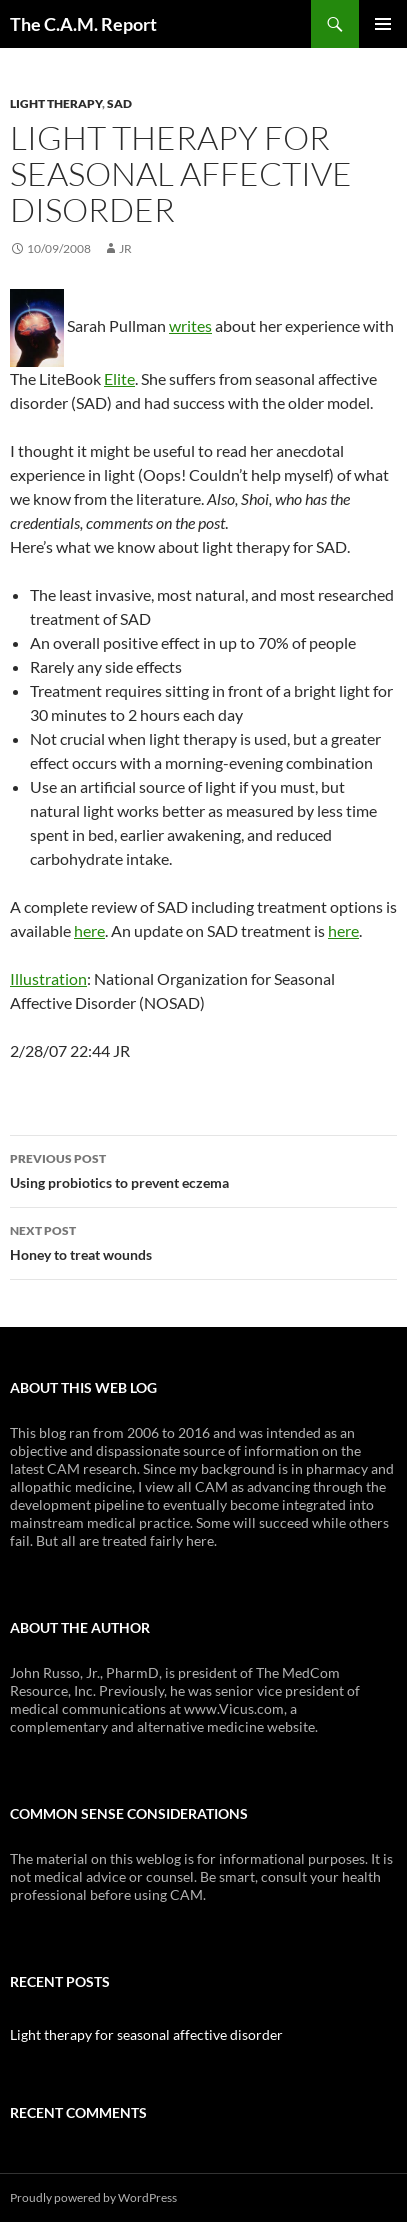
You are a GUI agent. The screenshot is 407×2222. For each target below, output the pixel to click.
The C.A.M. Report (83, 24)
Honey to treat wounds (203, 1241)
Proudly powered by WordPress (93, 2197)
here (89, 930)
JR (125, 248)
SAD (119, 103)
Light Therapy (56, 103)
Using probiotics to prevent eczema (203, 1169)
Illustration (48, 978)
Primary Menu (383, 24)
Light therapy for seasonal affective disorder (146, 2034)
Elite (119, 378)
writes (190, 325)
